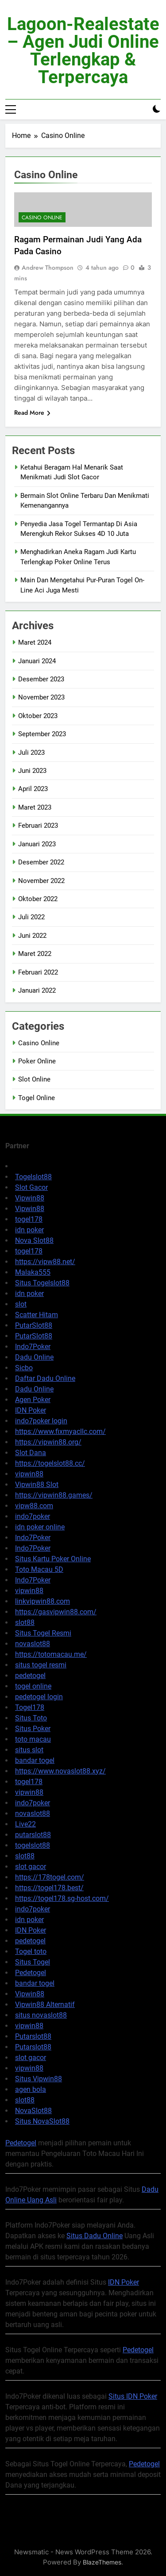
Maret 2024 (34, 642)
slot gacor (30, 1866)
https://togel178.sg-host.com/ (62, 1898)
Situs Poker (32, 1728)
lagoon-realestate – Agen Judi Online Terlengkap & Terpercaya (83, 51)
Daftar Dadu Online (45, 1378)
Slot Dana (30, 1453)
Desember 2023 (41, 679)
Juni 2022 (32, 936)
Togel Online (36, 1098)
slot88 (25, 1622)
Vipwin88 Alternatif (45, 2004)
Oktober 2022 (38, 899)
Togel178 (29, 1707)
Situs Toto (31, 1718)
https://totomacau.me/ (51, 1654)
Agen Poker (32, 1399)
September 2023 (42, 734)
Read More (32, 412)
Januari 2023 (37, 844)
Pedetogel (30, 1972)
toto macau (33, 1739)
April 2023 (33, 789)
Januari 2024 (37, 661)
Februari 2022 (38, 972)
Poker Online (37, 1061)
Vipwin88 (29, 1198)
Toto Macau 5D (39, 1569)
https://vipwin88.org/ (48, 1442)
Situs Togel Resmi (43, 1633)
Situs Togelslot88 (42, 1283)
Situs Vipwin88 (38, 2079)
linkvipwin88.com (42, 1601)
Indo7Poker (32, 1346)
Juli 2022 (31, 917)
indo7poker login (41, 1421)
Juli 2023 (31, 753)
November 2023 (41, 697)
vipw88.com (34, 1506)
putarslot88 (33, 1835)
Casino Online (42, 218)
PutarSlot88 (33, 1325)
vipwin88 (29, 1474)
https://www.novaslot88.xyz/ (60, 1771)
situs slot (29, 1750)
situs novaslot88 (41, 2015)
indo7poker (32, 1516)
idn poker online (40, 1527)
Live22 (25, 1824)
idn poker (29, 1230)
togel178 (28, 1219)
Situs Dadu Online (94, 2236)
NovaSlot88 (33, 2110)
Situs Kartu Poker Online (53, 1559)
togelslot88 (32, 1845)
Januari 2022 (37, 990)
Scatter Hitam (36, 1315)
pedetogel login (39, 1697)
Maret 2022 (34, 954)
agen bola (30, 2089)
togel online (33, 1686)
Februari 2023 (38, 825)
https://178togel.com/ (49, 1877)
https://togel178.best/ (49, 1888)
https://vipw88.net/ (45, 1261)
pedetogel (30, 1675)
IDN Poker (30, 1410)
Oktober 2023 (38, 716)
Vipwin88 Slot (36, 1484)
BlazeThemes (102, 2562)
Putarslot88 (33, 2036)
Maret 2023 (34, 807)
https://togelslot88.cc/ (50, 1463)
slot (21, 1304)
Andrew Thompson (47, 267)
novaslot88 (32, 1644)
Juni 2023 (32, 771)
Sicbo (24, 1368)
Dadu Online (34, 1357)
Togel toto (30, 1951)
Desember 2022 (41, 862)
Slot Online (34, 1079)
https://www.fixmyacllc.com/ (60, 1431)
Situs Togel (32, 1962)
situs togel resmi (40, 1665)
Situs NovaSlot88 (42, 2121)
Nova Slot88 (34, 1240)
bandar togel (34, 1760)
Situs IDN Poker (132, 2396)
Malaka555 (32, 1272)
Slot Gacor (31, 1187)
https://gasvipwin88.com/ (56, 1612)
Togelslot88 (33, 1177)
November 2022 (41, 881)
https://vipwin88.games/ (54, 1495)
